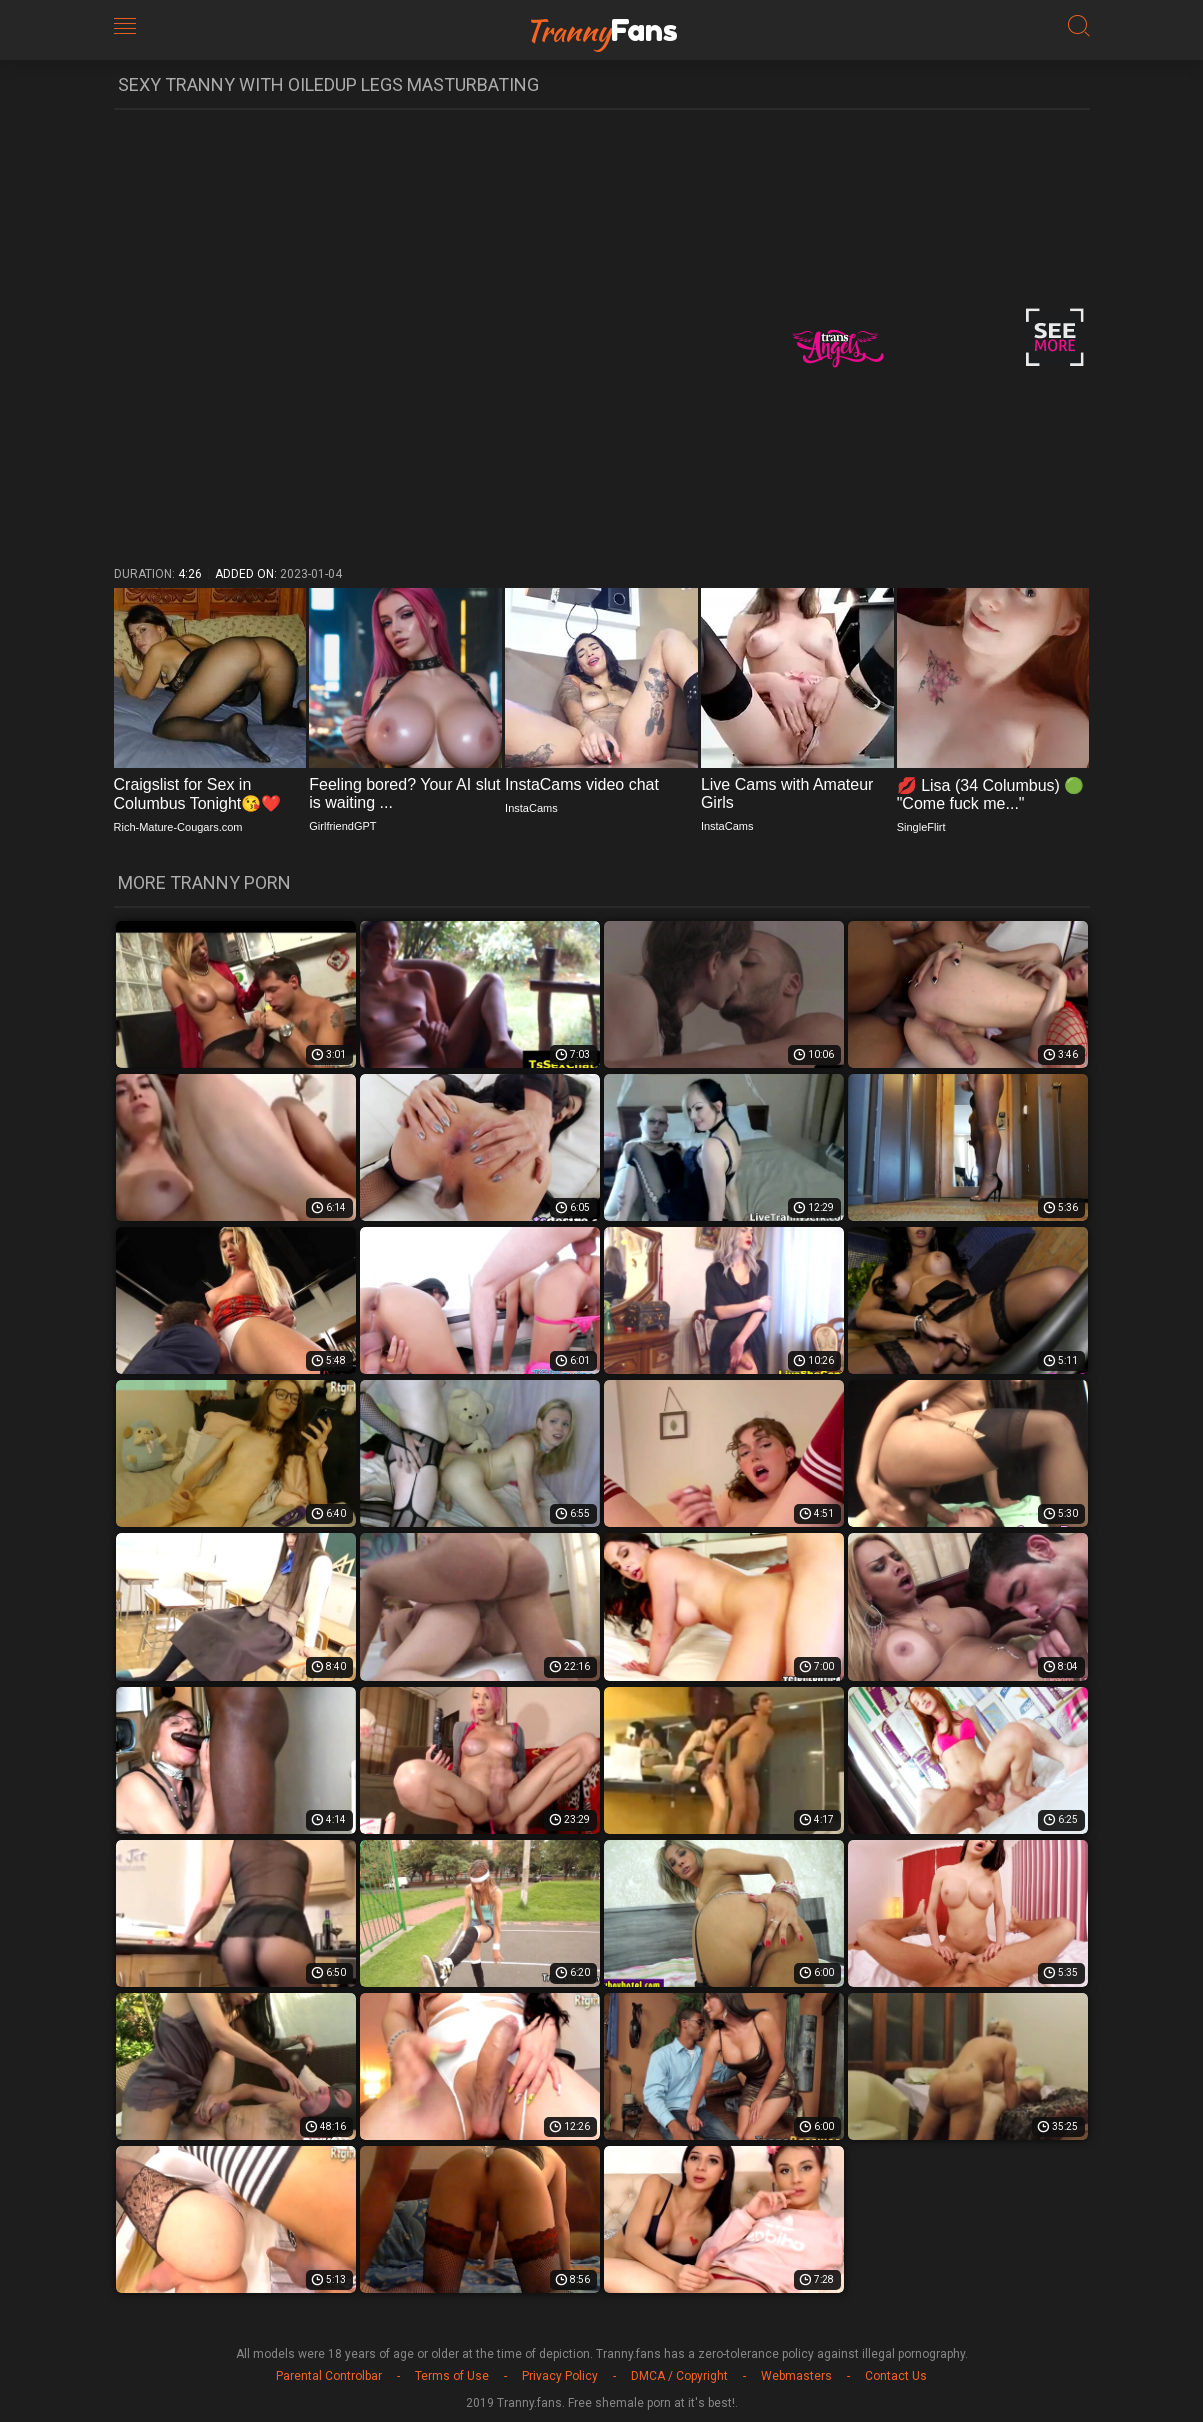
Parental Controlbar (329, 2376)
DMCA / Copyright (679, 2376)
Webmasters (796, 2376)
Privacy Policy (560, 2376)
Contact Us (896, 2376)
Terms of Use (452, 2376)
